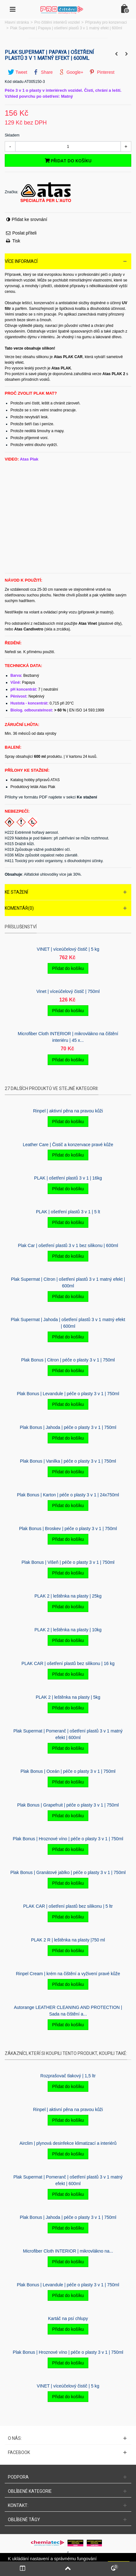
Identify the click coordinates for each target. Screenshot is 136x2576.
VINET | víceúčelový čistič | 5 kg (68, 949)
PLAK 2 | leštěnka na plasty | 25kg (68, 1595)
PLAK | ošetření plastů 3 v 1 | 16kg (68, 1178)
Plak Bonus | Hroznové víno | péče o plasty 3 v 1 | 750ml (68, 1838)
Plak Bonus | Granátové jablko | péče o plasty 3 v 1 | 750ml (68, 1872)
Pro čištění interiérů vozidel (57, 22)
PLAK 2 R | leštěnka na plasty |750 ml (68, 1939)
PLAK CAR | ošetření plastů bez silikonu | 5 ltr (68, 1906)
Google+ (71, 72)
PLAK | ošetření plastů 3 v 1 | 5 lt (68, 1211)
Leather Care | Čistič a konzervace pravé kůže (68, 1144)
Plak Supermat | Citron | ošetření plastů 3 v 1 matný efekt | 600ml (68, 1282)
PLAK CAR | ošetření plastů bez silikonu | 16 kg (68, 1663)
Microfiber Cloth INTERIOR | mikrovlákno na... (68, 2251)
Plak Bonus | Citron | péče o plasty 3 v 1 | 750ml (68, 1359)
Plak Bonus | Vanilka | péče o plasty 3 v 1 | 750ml (68, 1461)
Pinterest (101, 72)
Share (43, 72)
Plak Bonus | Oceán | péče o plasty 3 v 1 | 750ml (68, 1771)
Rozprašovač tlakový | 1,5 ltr (68, 2075)
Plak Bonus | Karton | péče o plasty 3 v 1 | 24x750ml (68, 1494)
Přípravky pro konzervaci (106, 22)
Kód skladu (14, 81)
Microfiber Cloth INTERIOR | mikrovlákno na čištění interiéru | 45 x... (68, 1037)
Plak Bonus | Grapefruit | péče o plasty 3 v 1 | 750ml (68, 1804)
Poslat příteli (24, 232)
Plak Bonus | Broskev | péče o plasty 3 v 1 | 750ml (68, 1528)
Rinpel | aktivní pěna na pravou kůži (68, 1110)
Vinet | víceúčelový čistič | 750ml (68, 991)
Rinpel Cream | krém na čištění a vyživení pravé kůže (68, 1973)
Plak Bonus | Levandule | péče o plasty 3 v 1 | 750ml (68, 1393)
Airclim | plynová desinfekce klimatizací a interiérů (68, 2143)
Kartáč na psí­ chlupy (68, 2318)
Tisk (16, 240)
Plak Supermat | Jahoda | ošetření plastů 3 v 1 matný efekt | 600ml (68, 1323)
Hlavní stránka (17, 22)
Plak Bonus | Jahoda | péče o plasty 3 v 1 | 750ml (68, 1427)
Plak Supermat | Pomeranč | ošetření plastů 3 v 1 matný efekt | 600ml (67, 1734)
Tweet (17, 72)
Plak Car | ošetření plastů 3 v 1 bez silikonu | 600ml (68, 1245)
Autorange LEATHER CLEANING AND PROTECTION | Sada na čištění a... (68, 2010)
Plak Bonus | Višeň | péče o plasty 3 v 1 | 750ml (67, 1562)
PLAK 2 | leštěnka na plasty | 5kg (68, 1697)
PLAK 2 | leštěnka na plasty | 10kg (68, 1629)
